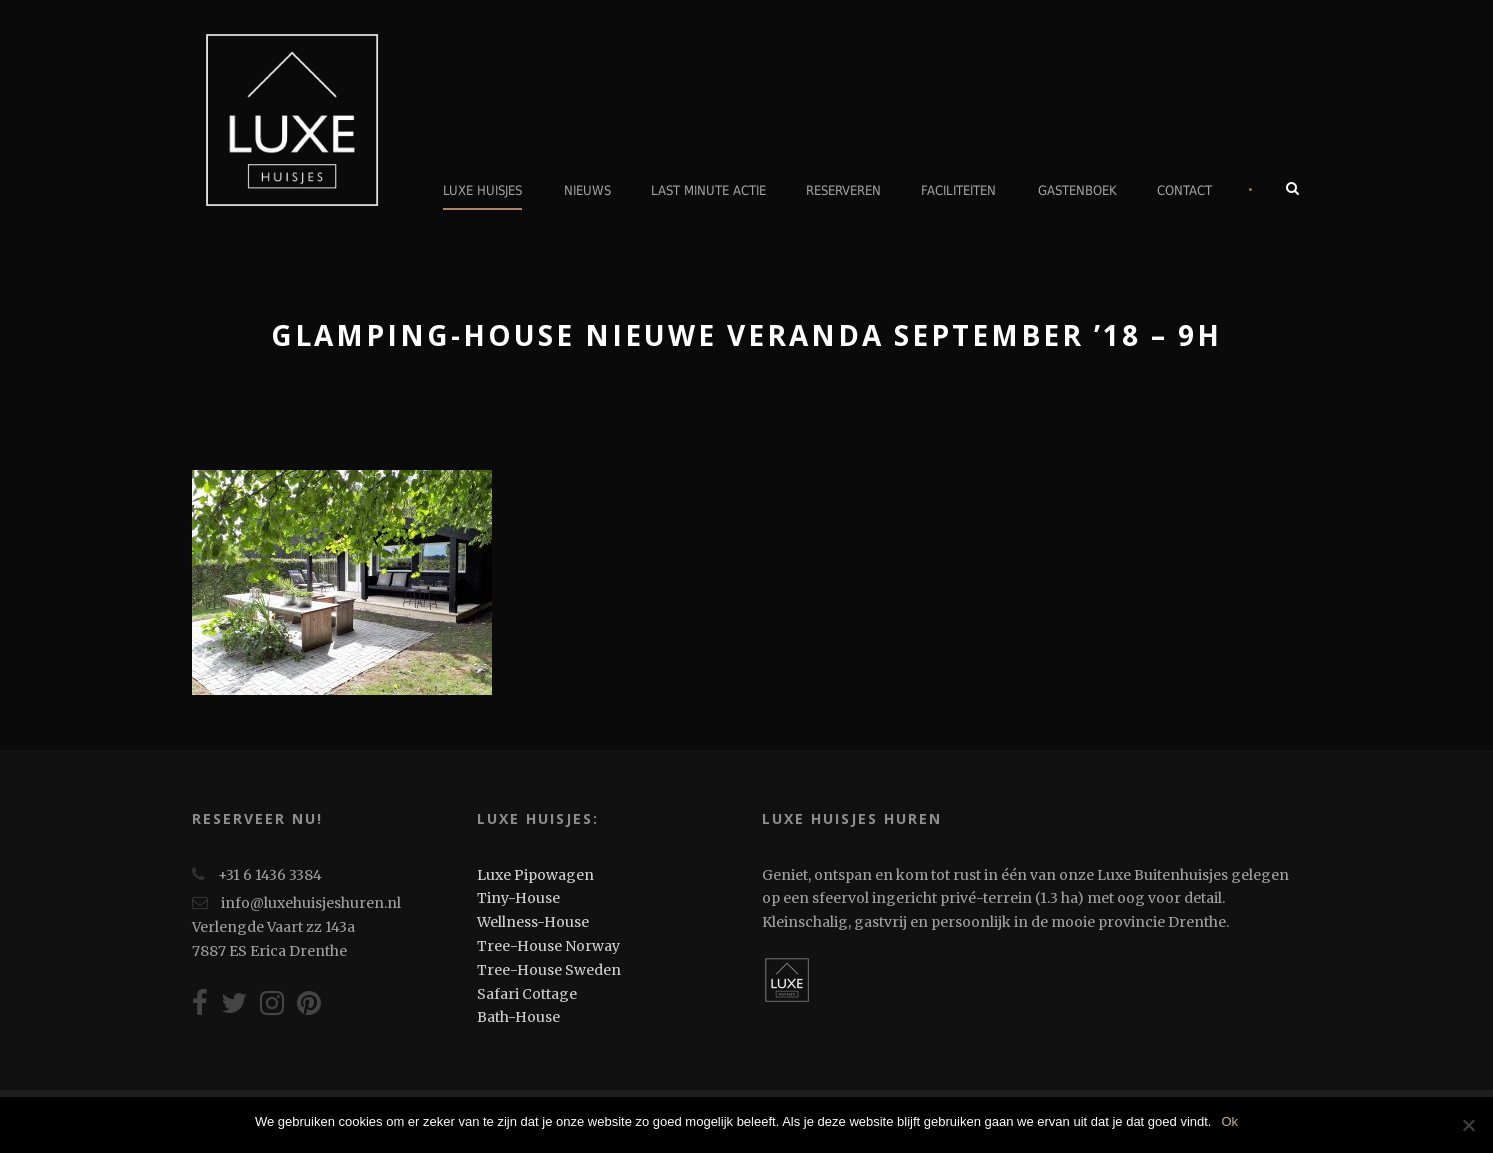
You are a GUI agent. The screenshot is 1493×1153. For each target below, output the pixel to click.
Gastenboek (1077, 190)
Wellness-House (533, 922)
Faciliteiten (958, 190)
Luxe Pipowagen (535, 875)
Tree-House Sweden (549, 970)
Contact (1184, 190)
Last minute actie (708, 190)
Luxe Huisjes (482, 190)
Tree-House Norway (548, 946)
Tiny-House (518, 898)
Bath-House (518, 1017)
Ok (1229, 1121)
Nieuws (587, 190)
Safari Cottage (527, 994)
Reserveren (843, 190)
